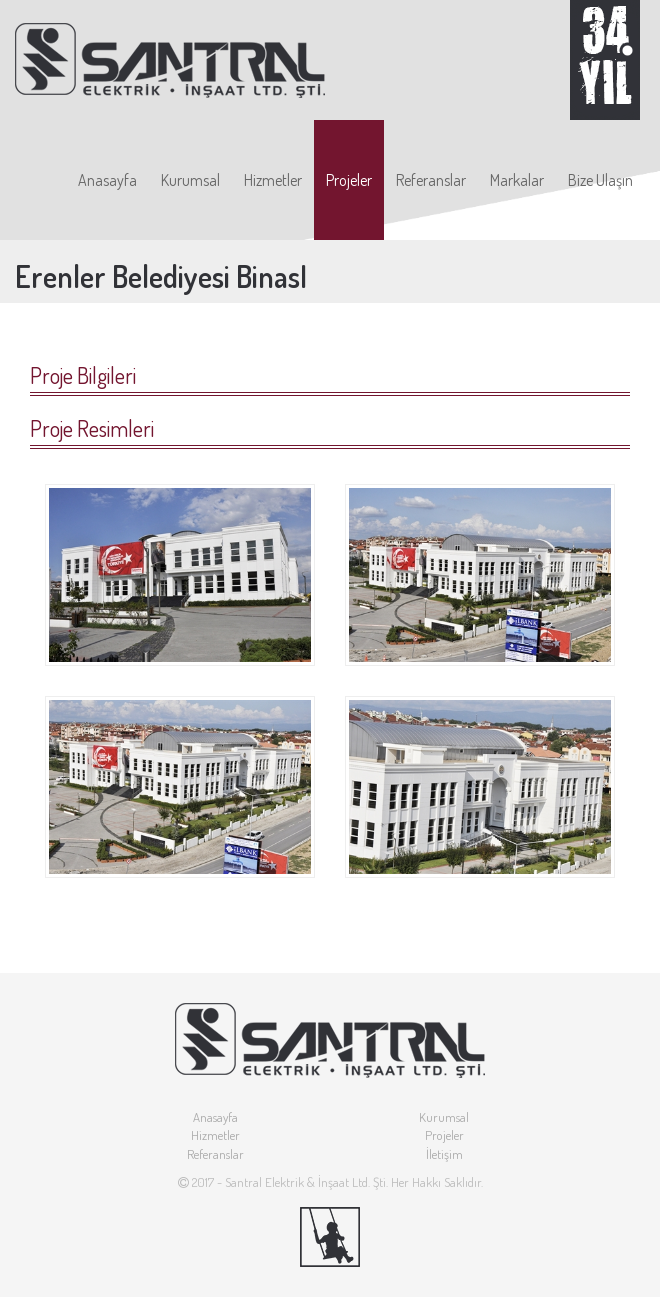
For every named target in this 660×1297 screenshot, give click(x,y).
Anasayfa (107, 180)
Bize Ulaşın (600, 180)
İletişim (444, 1154)
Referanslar (431, 180)
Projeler (349, 180)
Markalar (517, 180)
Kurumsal (190, 180)
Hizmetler (273, 180)
